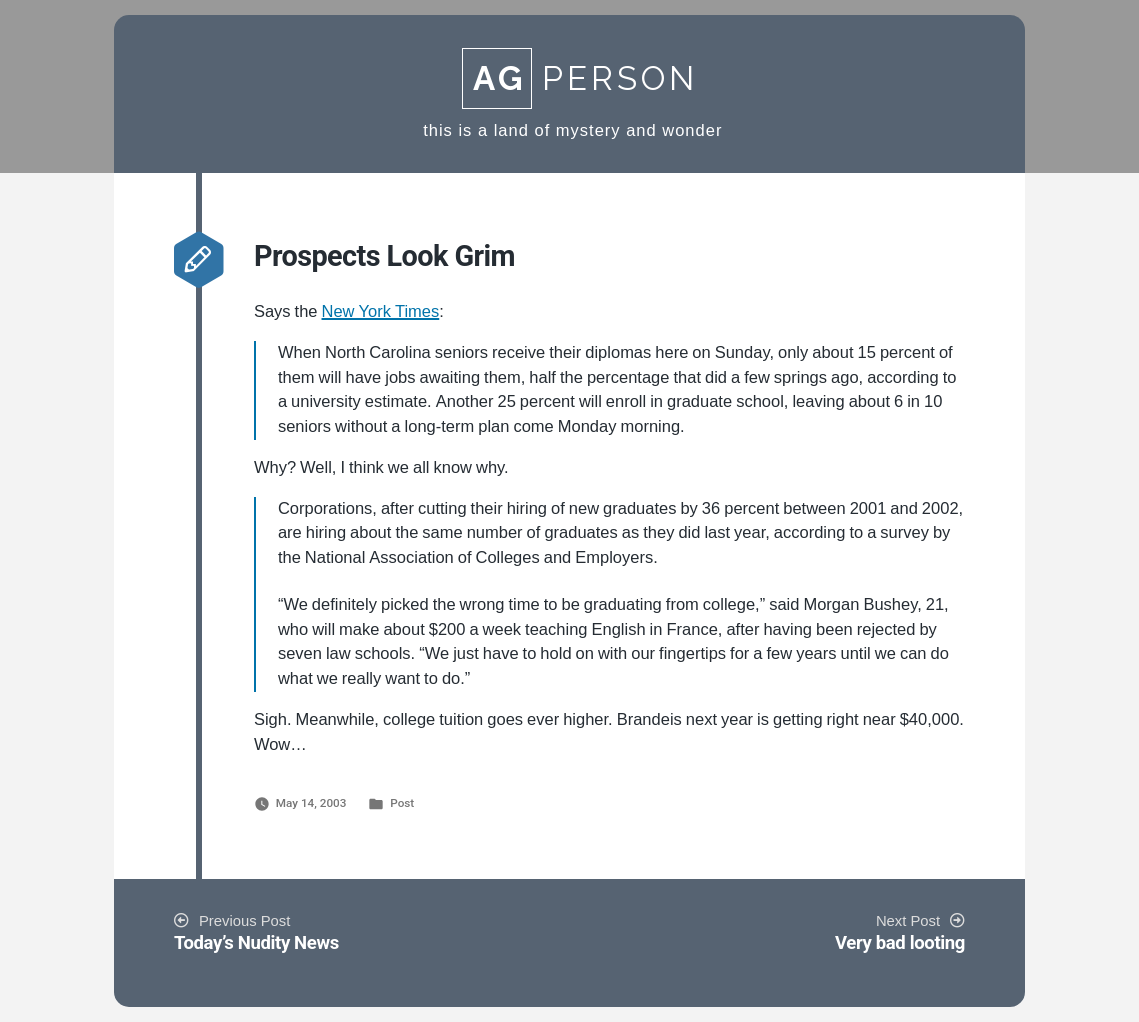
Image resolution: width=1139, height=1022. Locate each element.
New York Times (381, 312)
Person (580, 78)
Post (402, 803)
